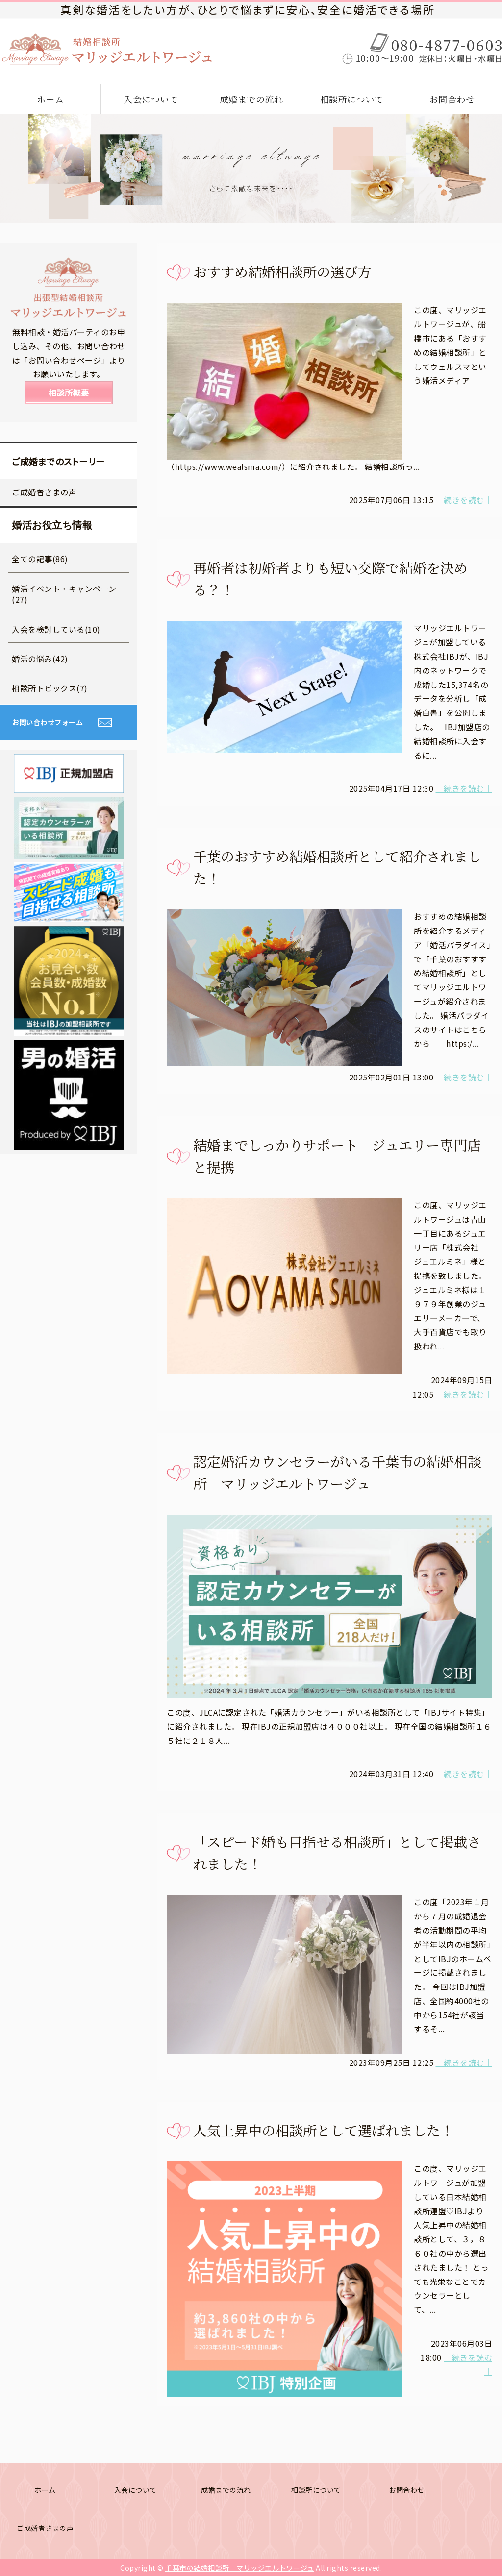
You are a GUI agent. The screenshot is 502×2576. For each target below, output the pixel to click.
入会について (151, 99)
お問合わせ (452, 99)
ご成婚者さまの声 (44, 492)
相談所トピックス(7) (50, 688)
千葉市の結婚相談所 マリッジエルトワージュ (239, 2568)
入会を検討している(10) (56, 629)
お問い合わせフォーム (47, 722)
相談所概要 (69, 392)
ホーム (50, 99)
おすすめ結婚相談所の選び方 (282, 271)
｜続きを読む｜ (464, 500)
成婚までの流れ (251, 99)
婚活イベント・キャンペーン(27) (64, 594)
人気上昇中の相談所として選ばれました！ (323, 2130)
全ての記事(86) (40, 558)
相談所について (352, 99)
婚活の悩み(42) (40, 658)
